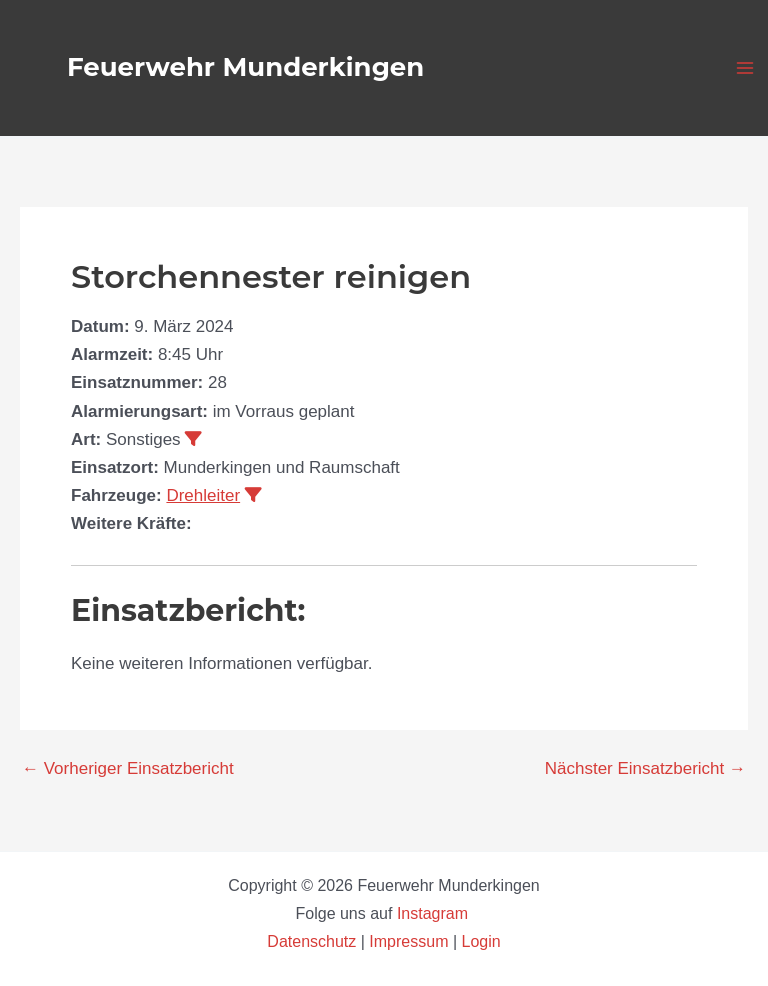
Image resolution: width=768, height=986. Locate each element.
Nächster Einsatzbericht (645, 768)
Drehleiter (203, 495)
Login (481, 941)
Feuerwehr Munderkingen (245, 67)
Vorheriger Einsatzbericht (128, 768)
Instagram (435, 913)
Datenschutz (313, 941)
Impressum (408, 941)
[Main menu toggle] (746, 68)
